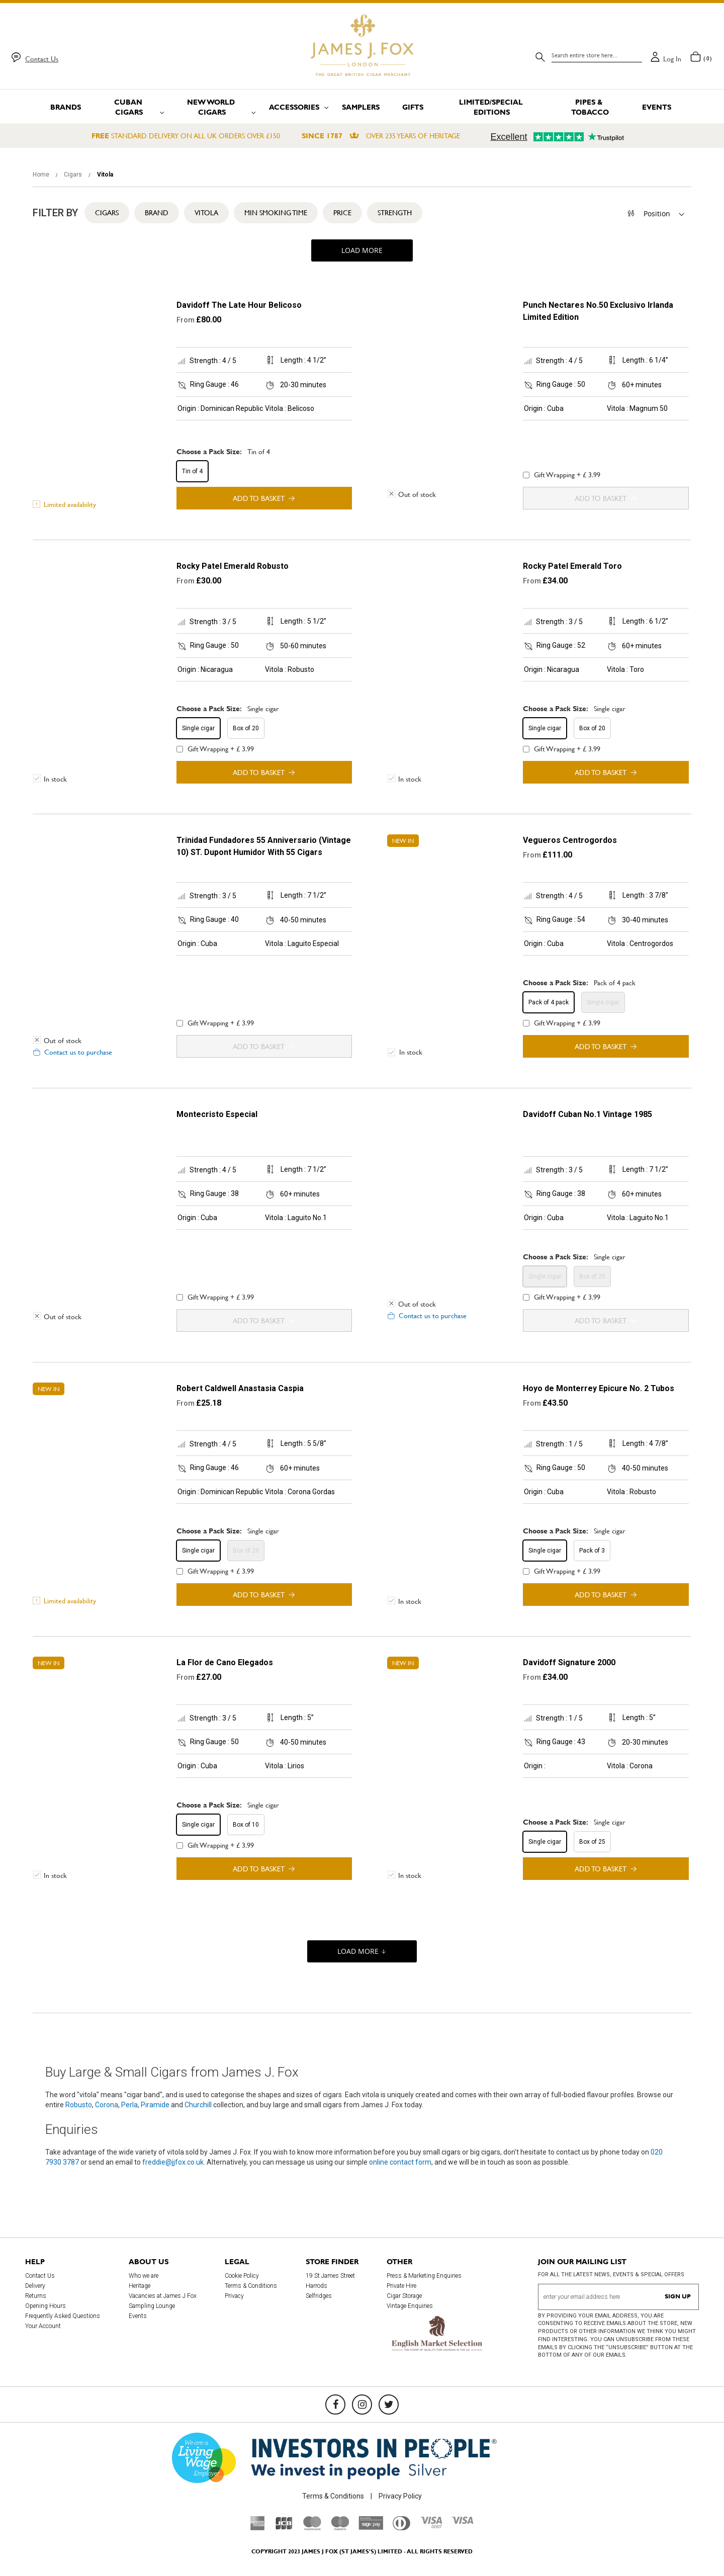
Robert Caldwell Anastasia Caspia (240, 1388)
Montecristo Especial (216, 1114)
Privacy (234, 2295)
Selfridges (319, 2295)
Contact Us (41, 59)
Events (138, 2316)
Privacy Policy (400, 2496)
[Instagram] (362, 2404)
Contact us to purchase (78, 1052)
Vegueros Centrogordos (570, 840)
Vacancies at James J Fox (163, 2295)
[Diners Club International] (401, 2528)
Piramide (155, 2105)
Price (342, 213)
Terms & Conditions (251, 2285)
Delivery (35, 2285)
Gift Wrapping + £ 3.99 (561, 475)
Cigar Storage (404, 2295)
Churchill (198, 2105)
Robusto (78, 2105)
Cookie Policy (242, 2275)
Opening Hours (45, 2305)
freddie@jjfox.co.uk (173, 2162)
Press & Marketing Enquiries (424, 2275)
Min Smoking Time (275, 213)
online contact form (400, 2162)
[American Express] (257, 2528)
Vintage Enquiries (410, 2305)
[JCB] (284, 2528)
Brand (156, 213)
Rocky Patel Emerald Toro (572, 566)
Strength (395, 213)
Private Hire (401, 2285)
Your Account (43, 2326)
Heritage (139, 2285)
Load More (362, 250)
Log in (672, 59)
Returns (35, 2295)
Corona (106, 2105)
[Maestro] (340, 2528)
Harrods (316, 2285)
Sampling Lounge (152, 2305)
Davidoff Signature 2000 (569, 1662)
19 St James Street (330, 2275)
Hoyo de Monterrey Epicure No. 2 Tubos (598, 1388)
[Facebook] (335, 2404)
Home (42, 174)
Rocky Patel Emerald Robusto (232, 566)
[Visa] (462, 2522)
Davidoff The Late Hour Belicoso (239, 305)
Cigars (73, 174)
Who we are (143, 2275)
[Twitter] (389, 2404)
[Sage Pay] (370, 2527)
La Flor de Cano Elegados (224, 1662)
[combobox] (597, 55)
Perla (129, 2105)
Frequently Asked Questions (62, 2316)
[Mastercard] (312, 2528)
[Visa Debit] (431, 2526)
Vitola (206, 213)
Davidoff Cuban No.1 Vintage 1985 (587, 1114)
